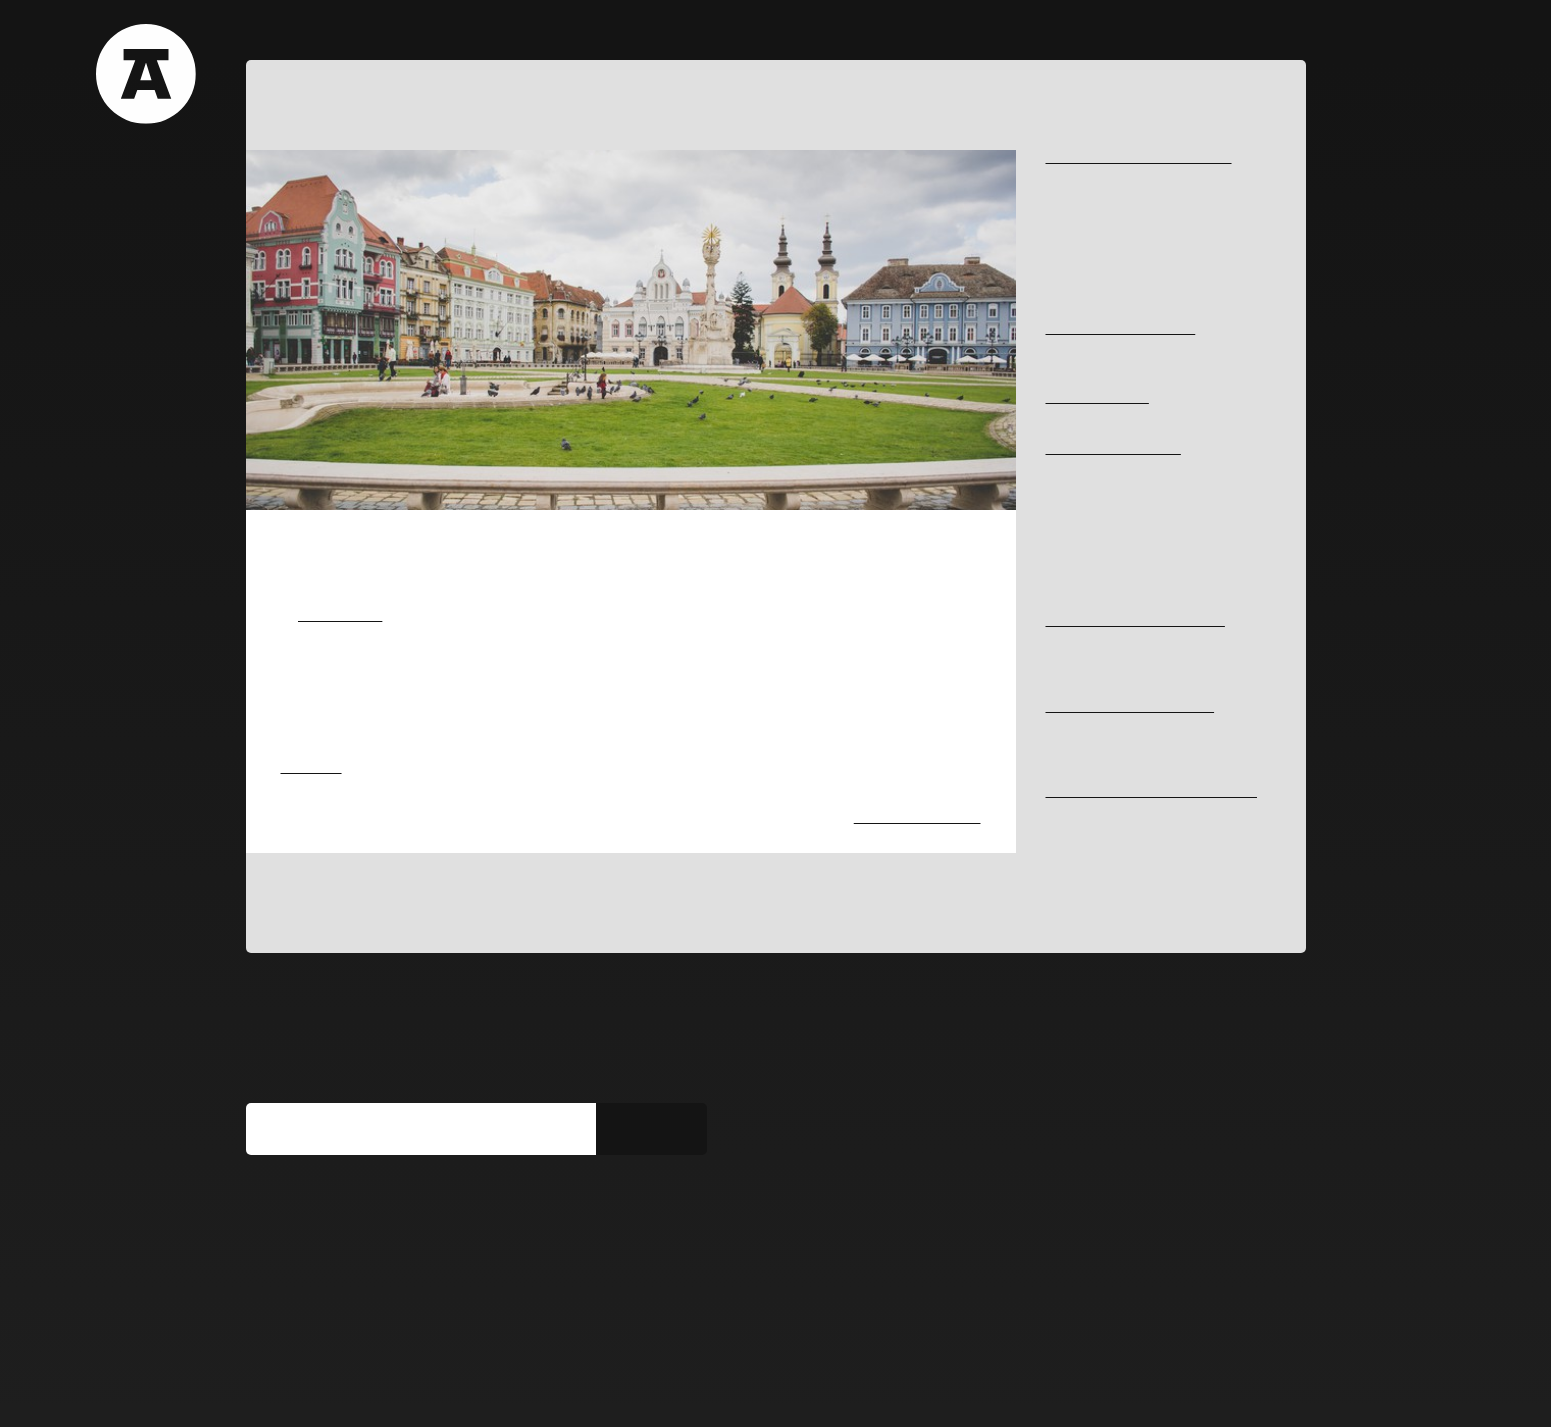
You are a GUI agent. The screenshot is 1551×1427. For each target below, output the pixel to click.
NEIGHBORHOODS (1102, 398)
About (271, 35)
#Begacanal (1079, 192)
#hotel (1063, 758)
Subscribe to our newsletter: (363, 1093)
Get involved (510, 1388)
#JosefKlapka (1084, 638)
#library (1067, 741)
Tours (351, 35)
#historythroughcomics (1110, 518)
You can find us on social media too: (394, 1225)
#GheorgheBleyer (1095, 672)
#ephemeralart (324, 836)
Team (578, 35)
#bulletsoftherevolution (1110, 501)
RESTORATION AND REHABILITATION (1106, 801)
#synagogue (1080, 587)
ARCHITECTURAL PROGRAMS (1137, 707)
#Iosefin (1068, 415)
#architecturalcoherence (1116, 484)
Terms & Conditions (308, 1388)
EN (1286, 35)
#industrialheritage (1099, 209)
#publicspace (1083, 261)
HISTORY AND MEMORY (1119, 449)
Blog (504, 35)
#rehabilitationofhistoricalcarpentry (1145, 826)
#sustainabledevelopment (1117, 278)
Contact (662, 35)
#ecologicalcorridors (1104, 295)
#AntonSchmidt (1089, 655)
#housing (1071, 724)
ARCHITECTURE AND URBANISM (1146, 158)
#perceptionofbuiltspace (1114, 244)
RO (1252, 35)
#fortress (1071, 467)
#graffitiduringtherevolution (1122, 535)
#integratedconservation (1115, 844)
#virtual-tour (1080, 569)
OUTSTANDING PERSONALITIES (1143, 621)
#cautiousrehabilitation (1110, 861)
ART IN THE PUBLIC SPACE (1127, 329)
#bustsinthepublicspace (1112, 347)
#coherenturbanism (1101, 227)
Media (420, 1388)
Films (429, 35)
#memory (1072, 552)
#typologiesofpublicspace (1117, 175)
